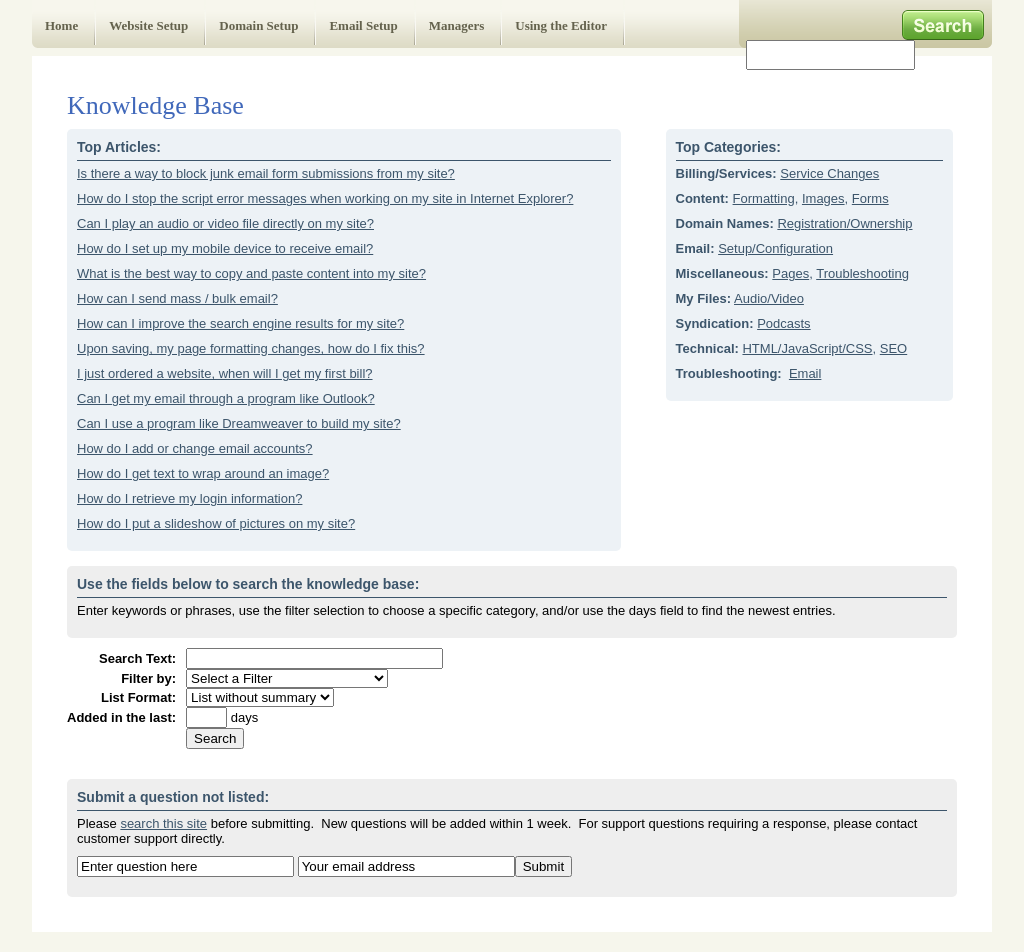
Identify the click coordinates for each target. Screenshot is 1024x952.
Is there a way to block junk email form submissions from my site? (266, 173)
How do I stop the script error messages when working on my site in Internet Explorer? (325, 198)
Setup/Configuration (775, 248)
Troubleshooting (862, 273)
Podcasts (783, 323)
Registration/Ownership (844, 223)
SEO (893, 348)
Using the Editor (561, 25)
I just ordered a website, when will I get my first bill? (225, 373)
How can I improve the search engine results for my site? (240, 323)
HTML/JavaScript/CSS (807, 348)
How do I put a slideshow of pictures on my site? (216, 523)
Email (805, 373)
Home (61, 25)
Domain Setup (258, 25)
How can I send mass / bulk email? (177, 298)
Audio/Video (769, 298)
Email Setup (363, 25)
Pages (790, 273)
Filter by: (148, 678)
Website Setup (148, 25)
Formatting (764, 198)
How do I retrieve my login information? (189, 498)
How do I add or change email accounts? (195, 448)
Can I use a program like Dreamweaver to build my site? (239, 423)
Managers (457, 25)
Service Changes (829, 173)
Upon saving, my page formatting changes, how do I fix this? (251, 348)
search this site (163, 823)
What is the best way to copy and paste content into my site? (251, 273)
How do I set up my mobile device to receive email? (225, 248)
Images (823, 198)
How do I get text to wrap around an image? (203, 473)
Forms (870, 198)
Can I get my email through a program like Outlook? (226, 398)
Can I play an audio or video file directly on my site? (225, 223)
